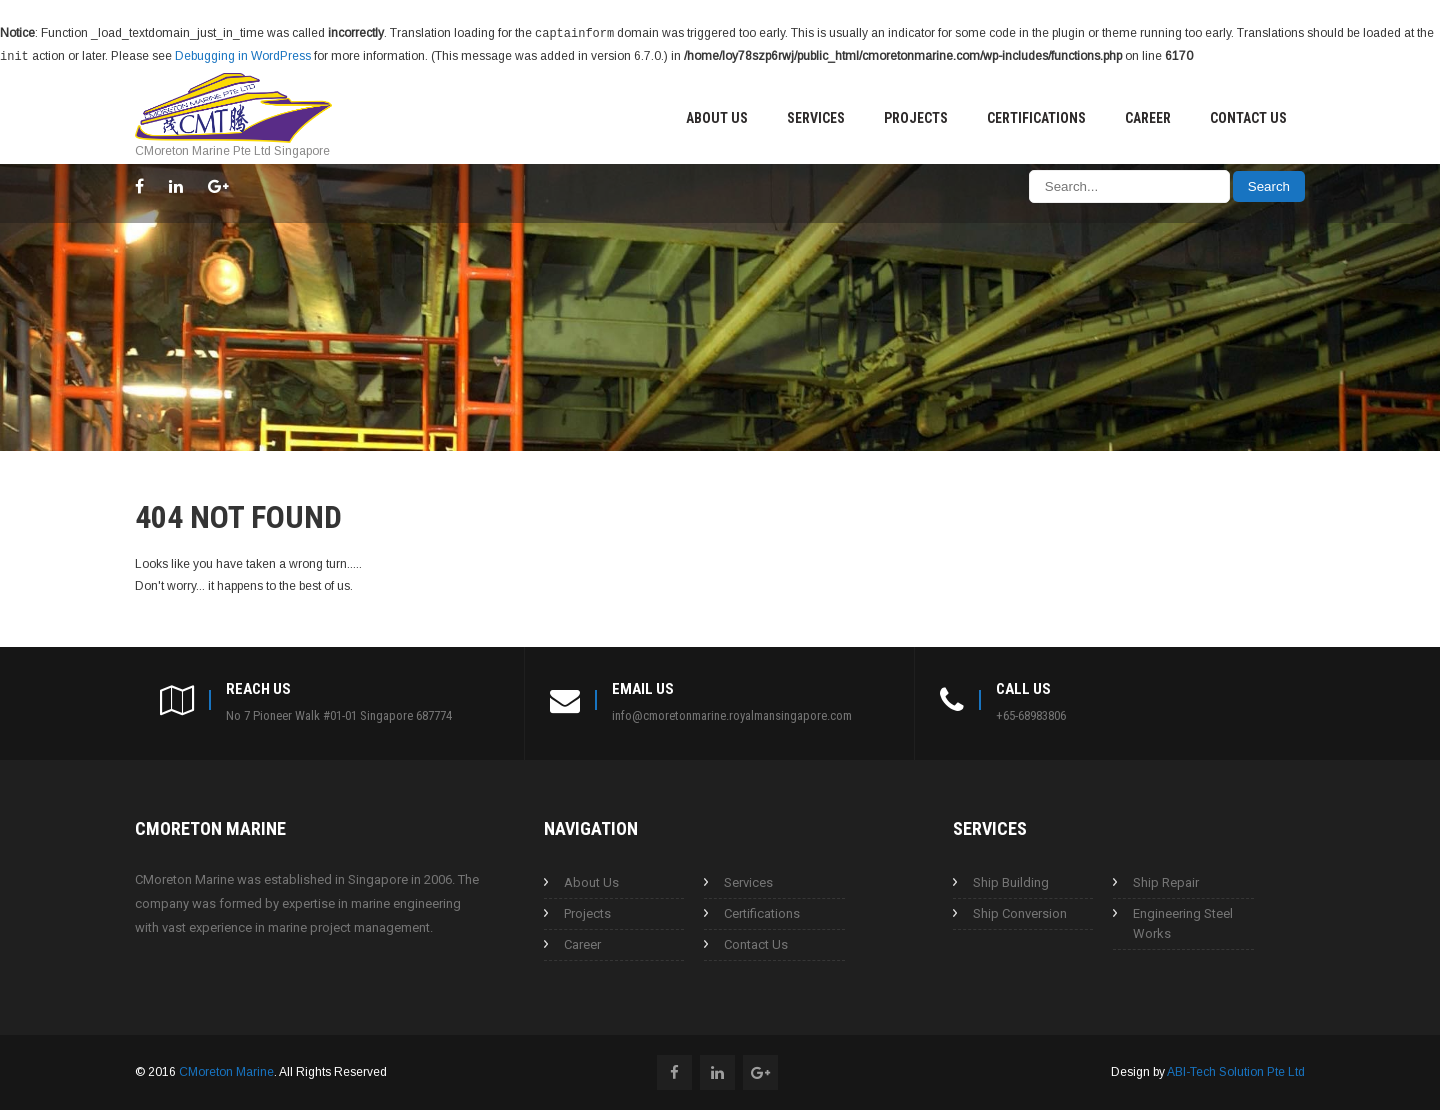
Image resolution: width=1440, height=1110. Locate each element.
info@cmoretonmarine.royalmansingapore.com (732, 713)
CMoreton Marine (226, 1070)
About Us (717, 116)
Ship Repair (1166, 880)
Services (816, 116)
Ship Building (1011, 880)
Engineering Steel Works (1183, 921)
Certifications (1036, 116)
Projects (916, 116)
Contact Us (1248, 116)
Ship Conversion (1020, 911)
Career (1148, 116)
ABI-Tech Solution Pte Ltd (1236, 1070)
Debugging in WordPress (243, 55)
